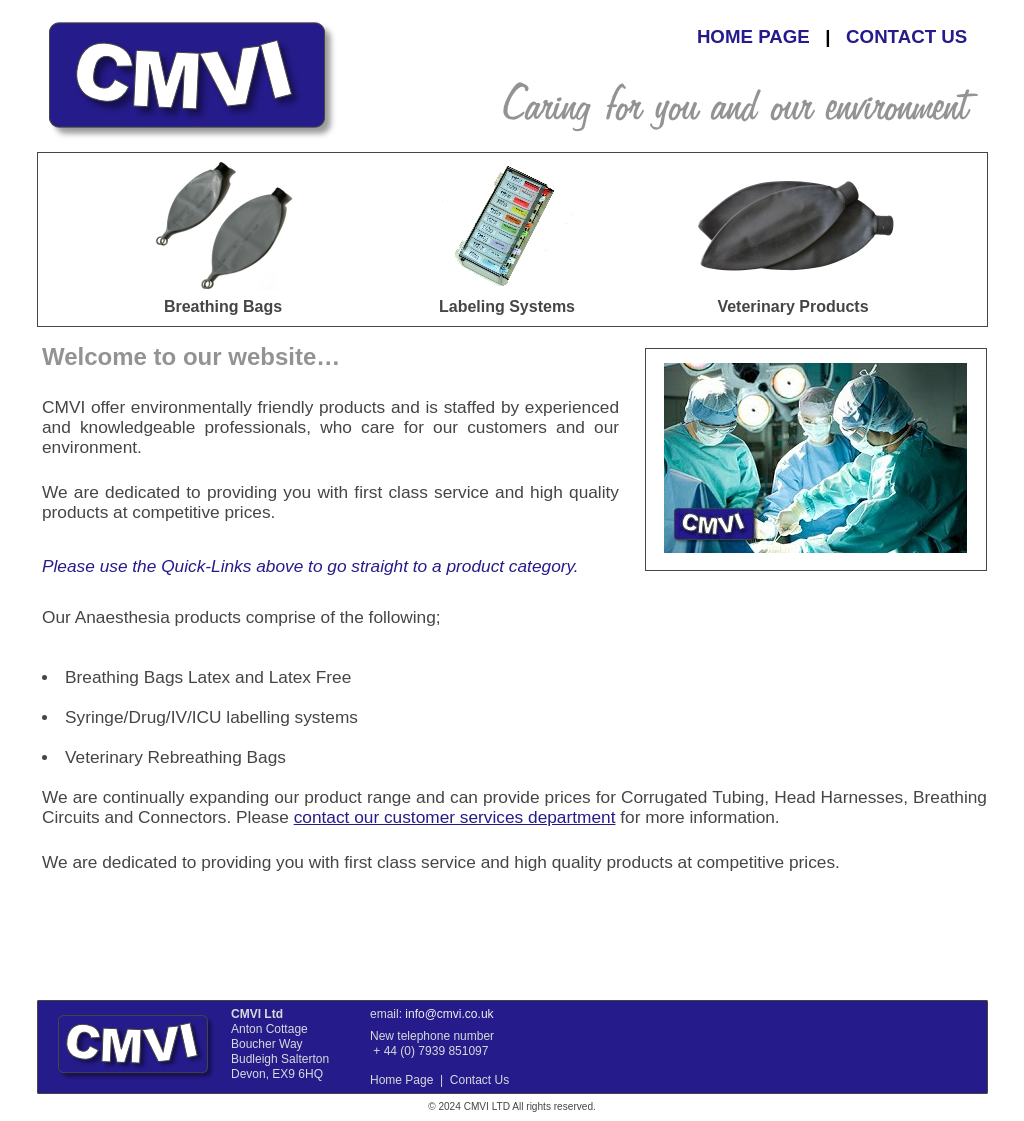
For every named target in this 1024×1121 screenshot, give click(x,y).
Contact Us (479, 1080)
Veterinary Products (792, 306)
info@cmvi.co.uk (449, 1014)
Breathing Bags (223, 306)
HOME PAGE (753, 36)
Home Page (401, 1080)
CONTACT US (906, 36)
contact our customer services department (455, 817)
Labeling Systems (507, 306)
